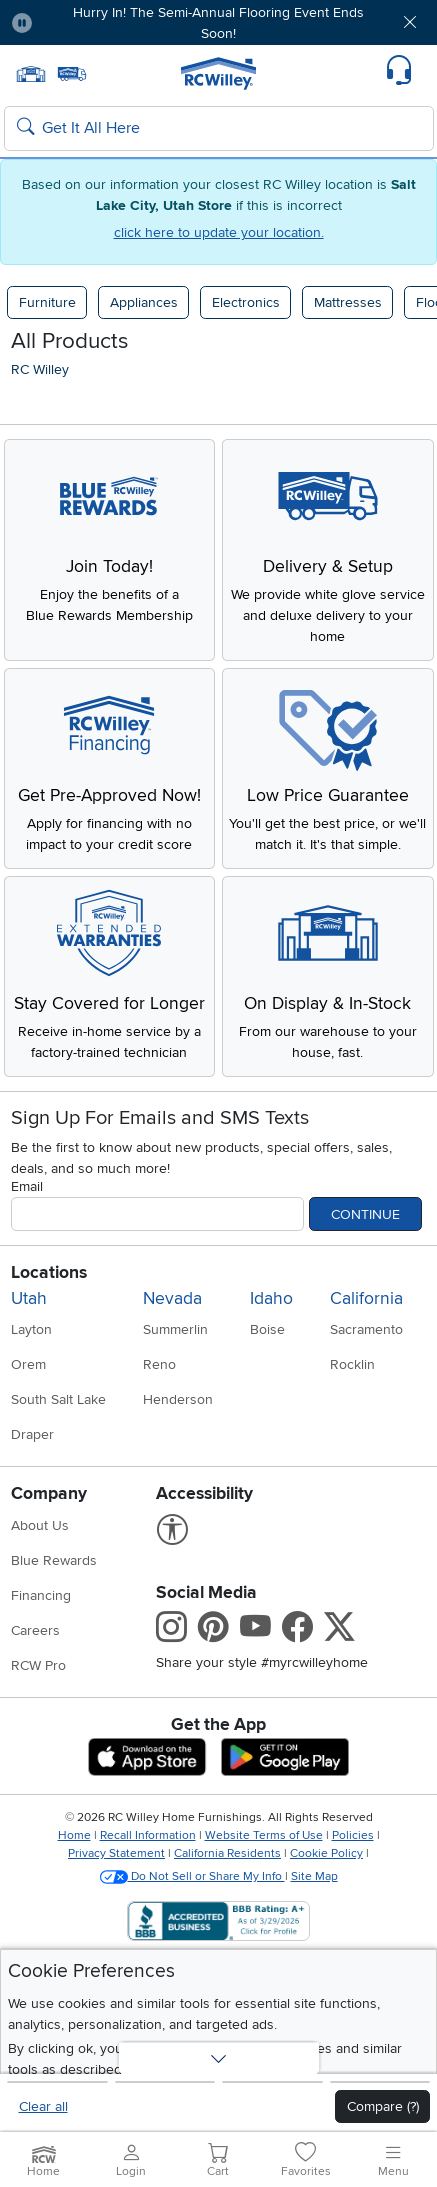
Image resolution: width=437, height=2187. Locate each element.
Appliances (144, 302)
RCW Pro (38, 1665)
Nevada (172, 1298)
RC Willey (40, 369)
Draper (32, 1434)
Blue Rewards (54, 1560)
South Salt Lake (58, 1399)
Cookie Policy (326, 1853)
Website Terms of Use (264, 1835)
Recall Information (148, 1835)
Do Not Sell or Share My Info (192, 1876)
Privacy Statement (116, 1853)
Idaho (271, 1298)
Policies (353, 1835)
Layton (31, 1329)
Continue (365, 1214)
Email (27, 1186)
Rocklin (352, 1364)
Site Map (314, 1876)
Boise (267, 1329)
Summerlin (175, 1329)
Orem (28, 1364)
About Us (40, 1525)
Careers (35, 1630)
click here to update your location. (219, 232)
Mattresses (348, 302)
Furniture (47, 302)
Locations (49, 1272)
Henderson (178, 1399)
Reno (159, 1364)
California (366, 1298)
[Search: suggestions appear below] (219, 129)
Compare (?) (383, 2106)
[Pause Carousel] (22, 22)
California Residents (227, 1853)
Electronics (246, 302)
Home (74, 1835)
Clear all (43, 2106)
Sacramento (366, 1329)
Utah (29, 1298)
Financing (41, 1595)
